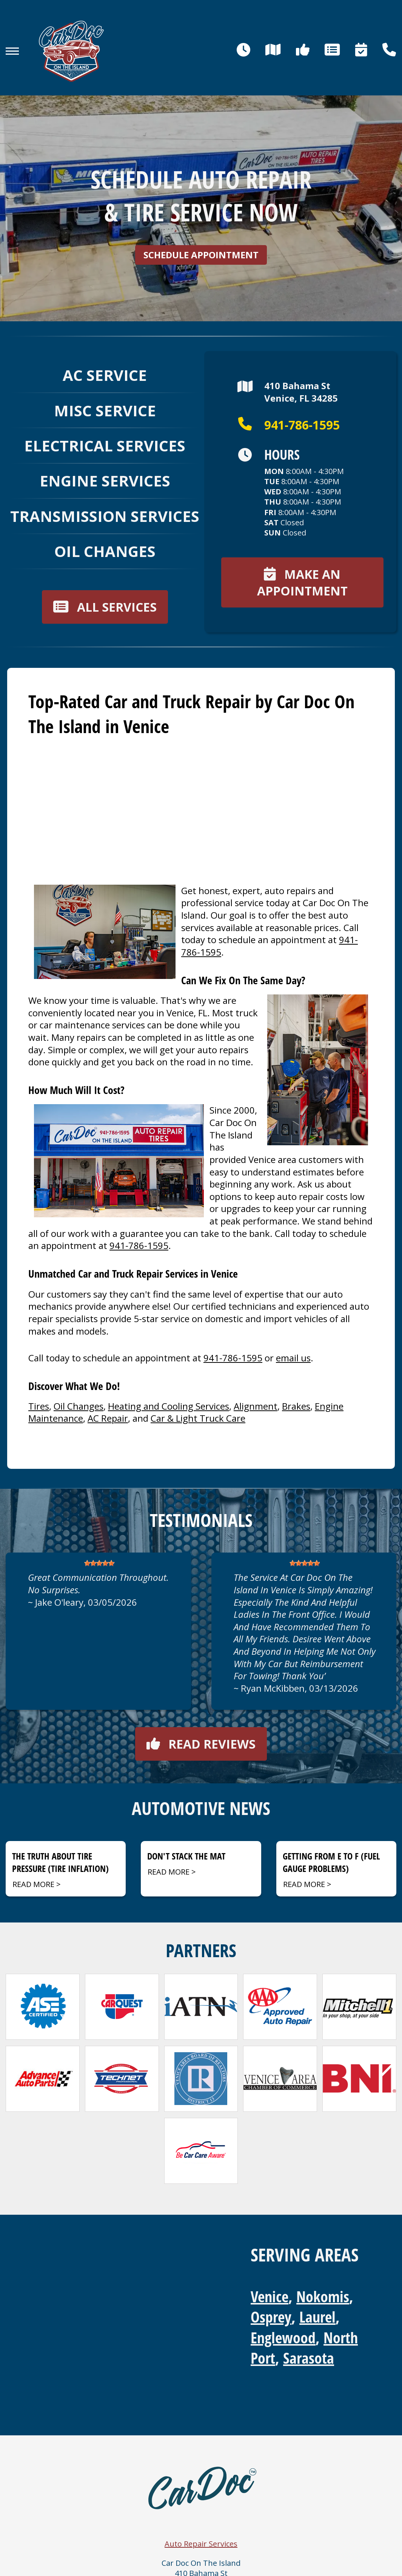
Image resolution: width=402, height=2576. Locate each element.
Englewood (283, 2337)
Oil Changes (105, 551)
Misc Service (105, 410)
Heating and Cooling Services (168, 1406)
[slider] (99, 1563)
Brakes (296, 1406)
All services (105, 607)
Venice (269, 2296)
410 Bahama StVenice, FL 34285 (287, 392)
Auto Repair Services (201, 2544)
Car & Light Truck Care (198, 1418)
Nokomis (322, 2296)
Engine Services (105, 480)
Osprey (271, 2316)
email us (293, 1358)
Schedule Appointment (201, 255)
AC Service (105, 375)
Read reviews (201, 1744)
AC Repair (108, 1418)
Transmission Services (104, 516)
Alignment (255, 1406)
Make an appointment (302, 582)
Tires (38, 1406)
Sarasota (308, 2357)
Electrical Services (104, 445)
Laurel (317, 2316)
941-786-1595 (288, 425)
